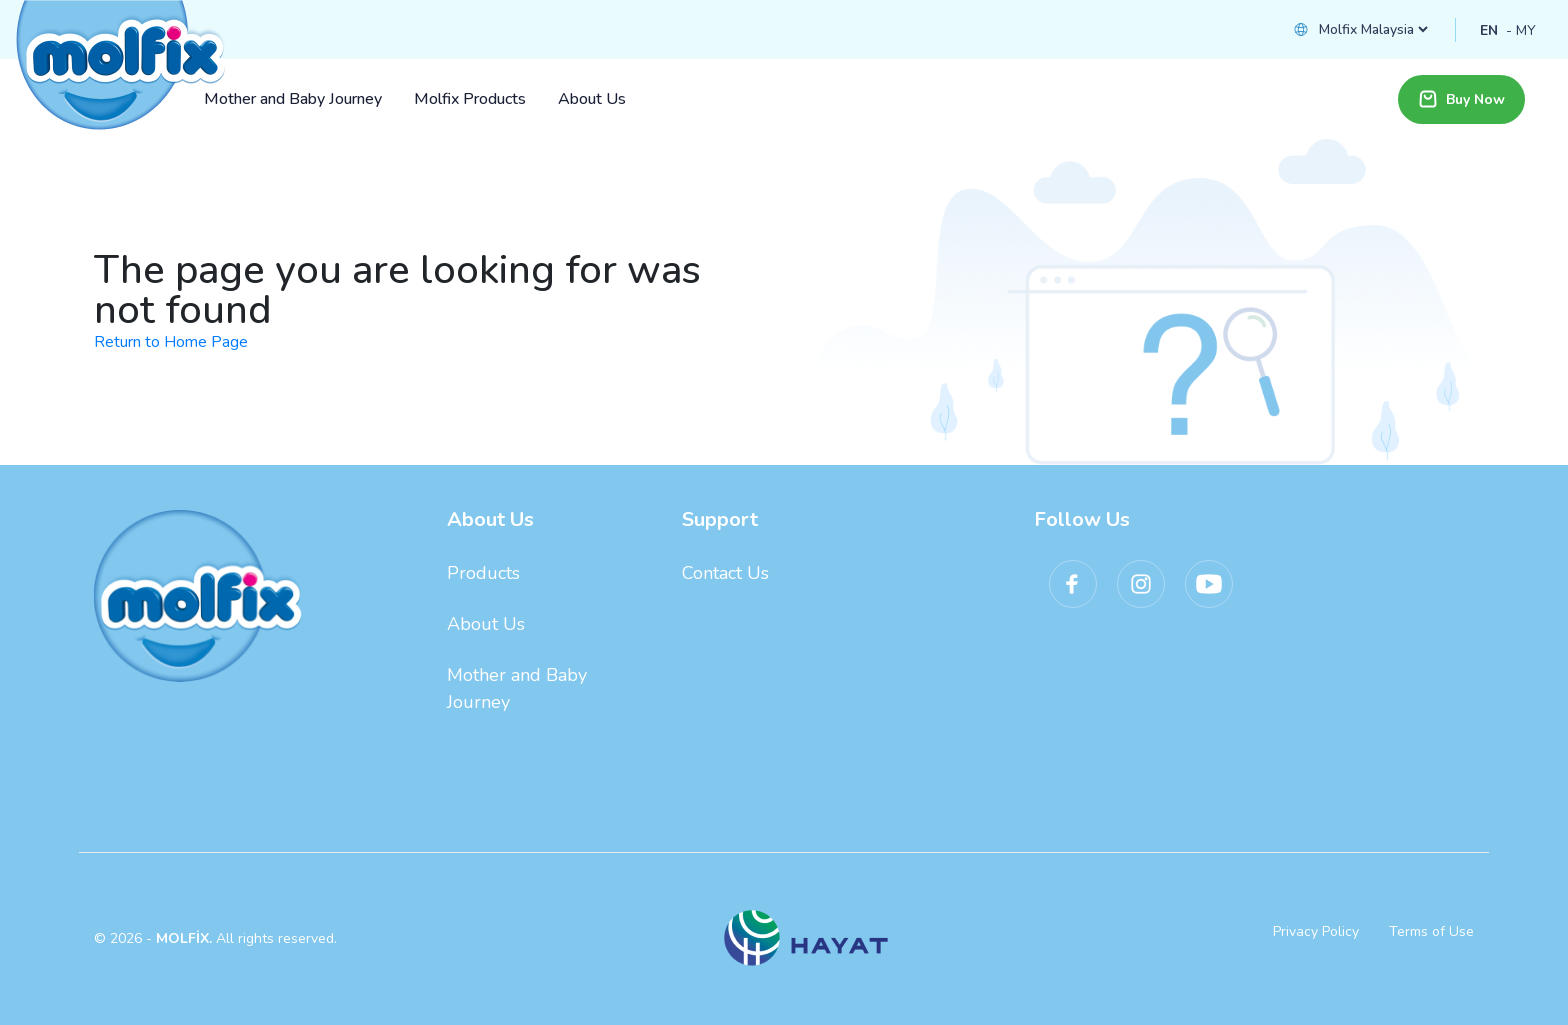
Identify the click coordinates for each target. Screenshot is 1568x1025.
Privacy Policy (1316, 931)
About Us (486, 624)
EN (1489, 30)
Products (483, 573)
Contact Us (725, 573)
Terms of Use (1431, 931)
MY (1526, 30)
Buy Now (1461, 99)
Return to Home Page (171, 342)
